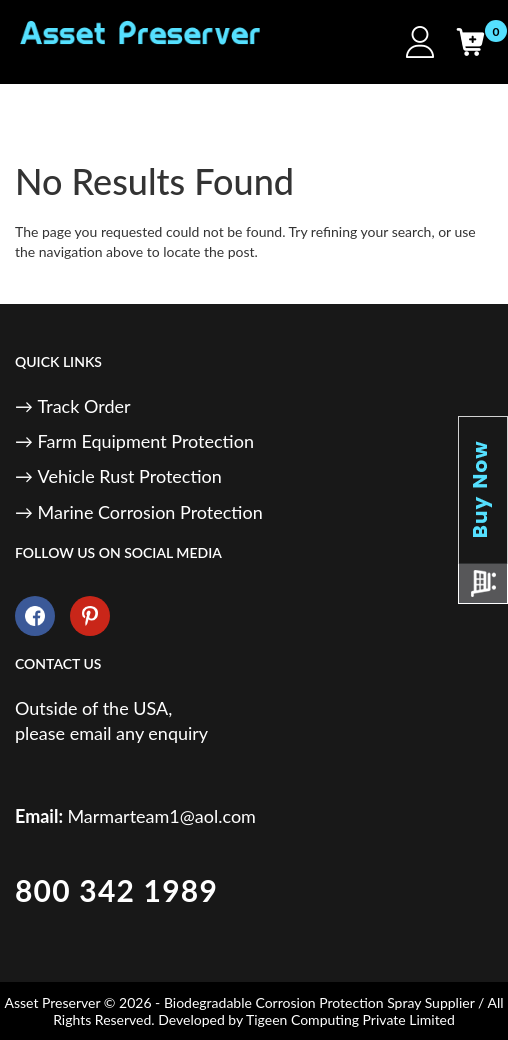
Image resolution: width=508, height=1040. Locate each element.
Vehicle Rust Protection (130, 476)
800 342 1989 (116, 890)
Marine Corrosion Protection (150, 512)
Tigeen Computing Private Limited (350, 1019)
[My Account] (420, 42)
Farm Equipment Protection (146, 441)
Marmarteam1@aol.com (161, 816)
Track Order (84, 406)
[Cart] (470, 42)
